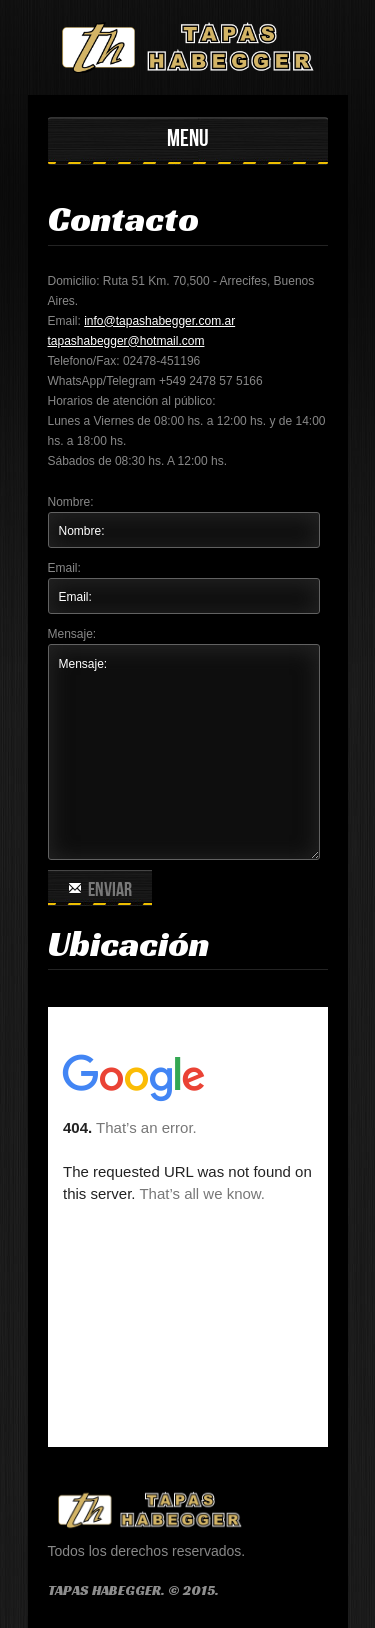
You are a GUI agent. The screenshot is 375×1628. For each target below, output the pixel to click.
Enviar (100, 890)
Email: (64, 568)
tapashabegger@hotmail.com (126, 341)
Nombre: (71, 502)
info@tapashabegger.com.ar (159, 321)
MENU (188, 138)
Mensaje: (72, 634)
